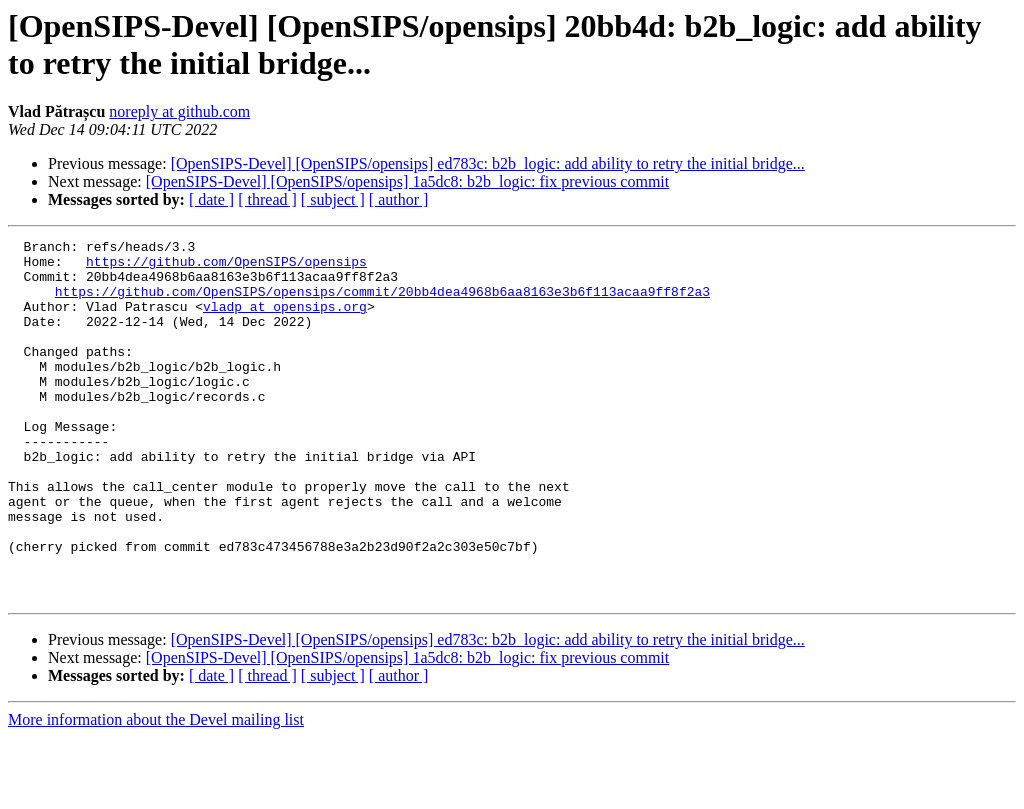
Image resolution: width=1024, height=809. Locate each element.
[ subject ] (333, 199)
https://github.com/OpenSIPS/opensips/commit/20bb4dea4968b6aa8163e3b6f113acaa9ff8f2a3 (382, 303)
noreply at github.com (179, 111)
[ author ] (399, 199)
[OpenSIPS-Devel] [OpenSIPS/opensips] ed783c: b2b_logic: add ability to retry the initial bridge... (488, 163)
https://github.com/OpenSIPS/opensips (226, 267)
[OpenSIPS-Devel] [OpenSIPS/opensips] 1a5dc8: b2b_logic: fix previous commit (408, 181)
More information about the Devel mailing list (156, 791)
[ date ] (211, 199)
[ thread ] (267, 199)
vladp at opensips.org (285, 321)
